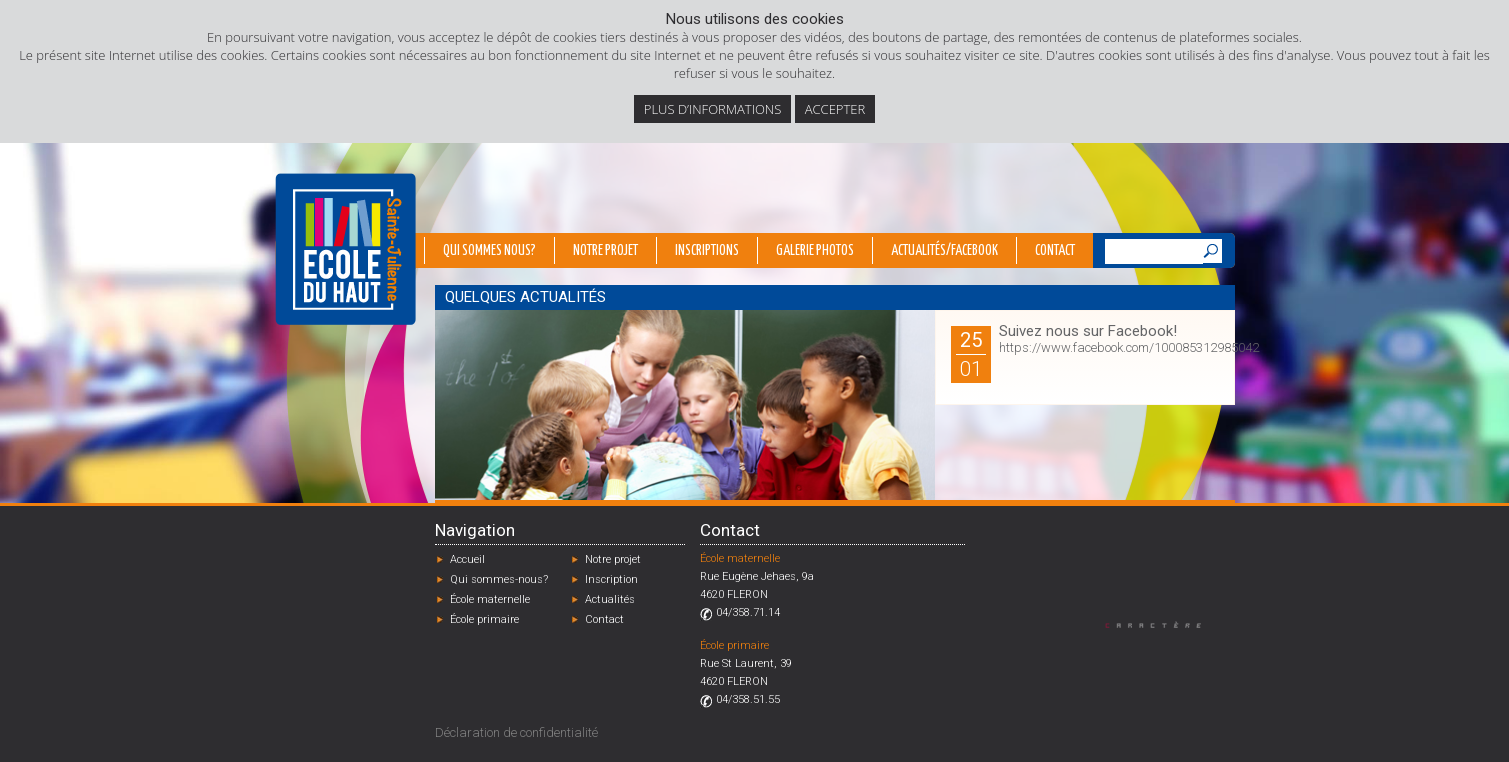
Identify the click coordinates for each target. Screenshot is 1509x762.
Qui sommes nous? (489, 251)
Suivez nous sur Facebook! (1088, 331)
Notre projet (605, 251)
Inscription (611, 579)
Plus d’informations (713, 109)
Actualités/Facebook (944, 251)
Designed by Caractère (1162, 624)
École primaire (484, 619)
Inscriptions (707, 251)
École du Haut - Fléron (345, 249)
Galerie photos (815, 251)
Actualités (610, 599)
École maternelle (490, 599)
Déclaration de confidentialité (516, 732)
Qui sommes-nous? (499, 579)
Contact (1055, 251)
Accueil (467, 559)
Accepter (835, 109)
